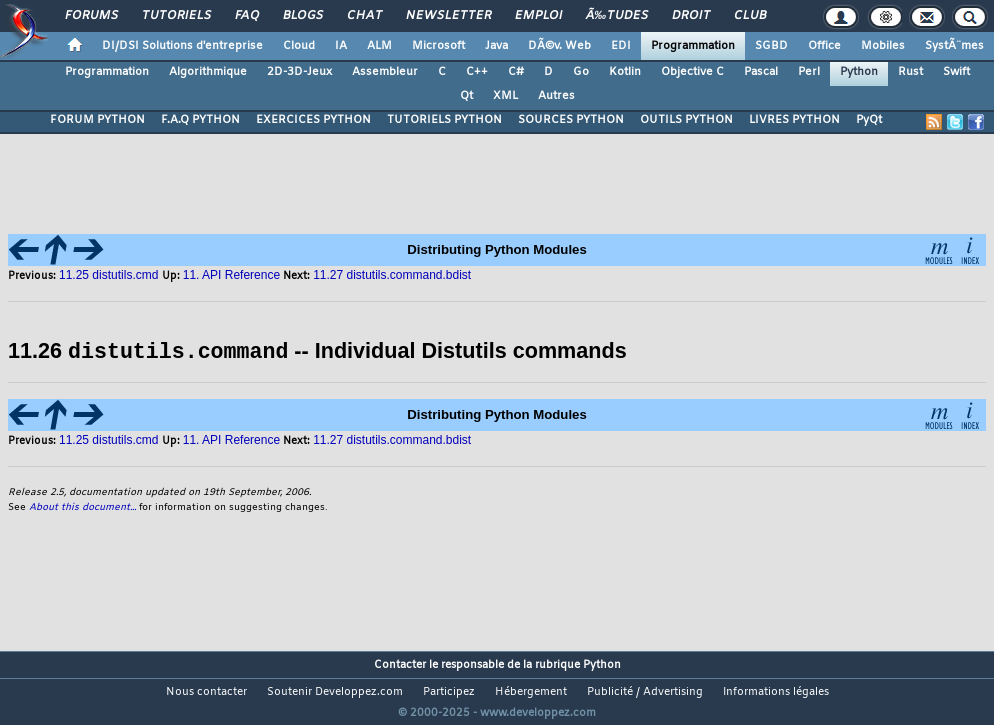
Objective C (692, 72)
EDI (621, 46)
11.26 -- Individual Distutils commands (317, 351)
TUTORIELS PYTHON (444, 120)
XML (505, 96)
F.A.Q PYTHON (200, 120)
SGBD (771, 46)
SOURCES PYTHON (571, 120)
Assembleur (385, 72)
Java (496, 46)
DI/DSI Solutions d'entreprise (182, 46)
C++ (477, 72)
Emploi (538, 16)
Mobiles (883, 46)
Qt (466, 96)
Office (824, 46)
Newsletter (448, 16)
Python (859, 72)
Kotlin (625, 72)
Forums (91, 16)
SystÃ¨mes (954, 46)
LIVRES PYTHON (794, 120)
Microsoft (438, 46)
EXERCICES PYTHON (313, 120)
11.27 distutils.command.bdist (392, 275)
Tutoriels (176, 16)
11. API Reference (231, 275)
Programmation (693, 46)
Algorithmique (208, 72)
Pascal (761, 72)
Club (750, 16)
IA (341, 46)
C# (516, 72)
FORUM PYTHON (97, 120)
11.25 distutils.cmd (110, 275)
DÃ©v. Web (559, 46)
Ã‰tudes (617, 16)
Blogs (303, 16)
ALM (379, 46)
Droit (691, 16)
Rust (910, 72)
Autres (556, 96)
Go (581, 72)
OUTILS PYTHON (686, 120)
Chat (364, 16)
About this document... (82, 506)
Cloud (299, 46)
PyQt (869, 120)
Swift (956, 72)
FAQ (247, 16)
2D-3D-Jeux (299, 72)
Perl (809, 72)
